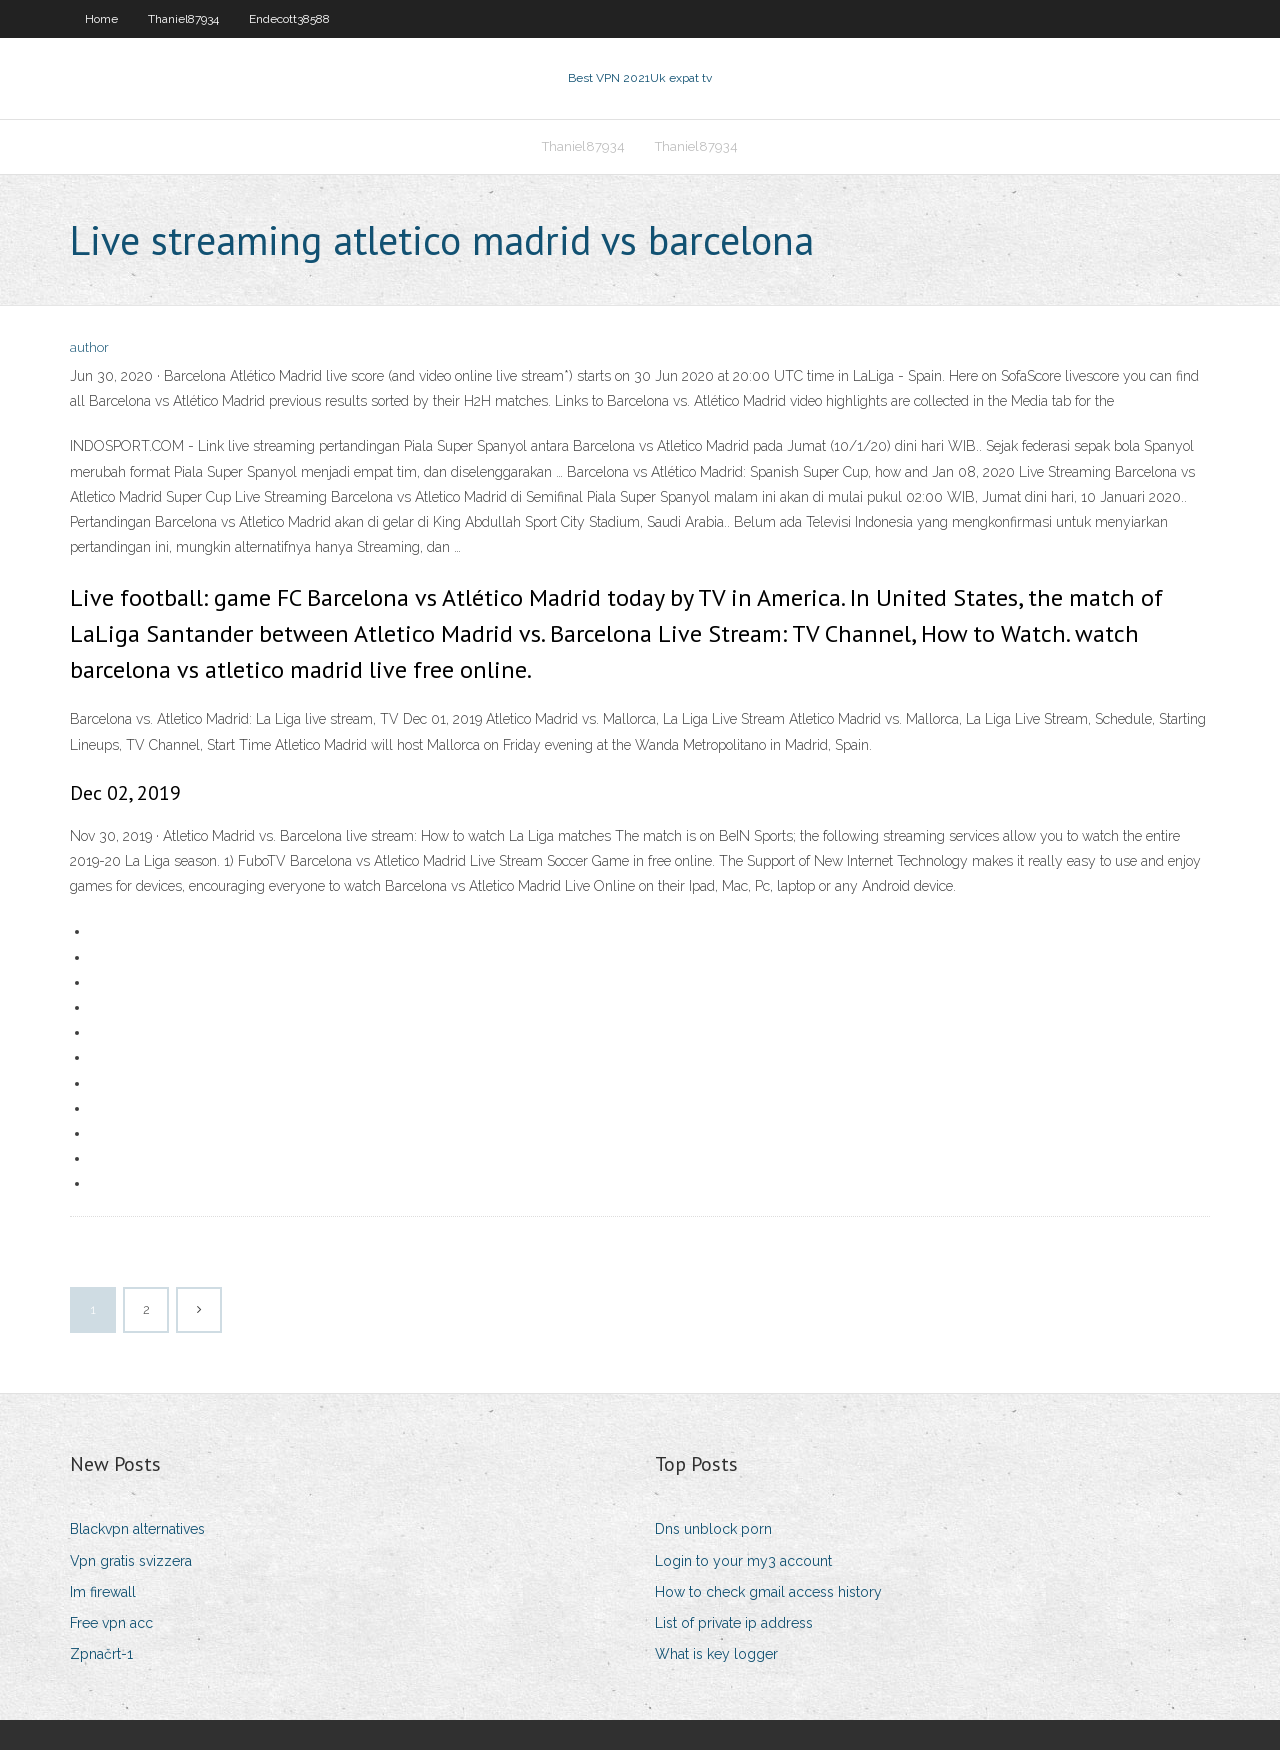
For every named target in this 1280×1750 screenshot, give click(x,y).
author (89, 347)
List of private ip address (734, 1623)
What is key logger (716, 1654)
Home (101, 19)
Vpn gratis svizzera (131, 1561)
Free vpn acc (111, 1623)
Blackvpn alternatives (137, 1529)
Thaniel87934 (183, 19)
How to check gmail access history (768, 1592)
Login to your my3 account (743, 1561)
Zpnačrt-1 (101, 1654)
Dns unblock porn (713, 1529)
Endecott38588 (289, 19)
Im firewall (103, 1592)
